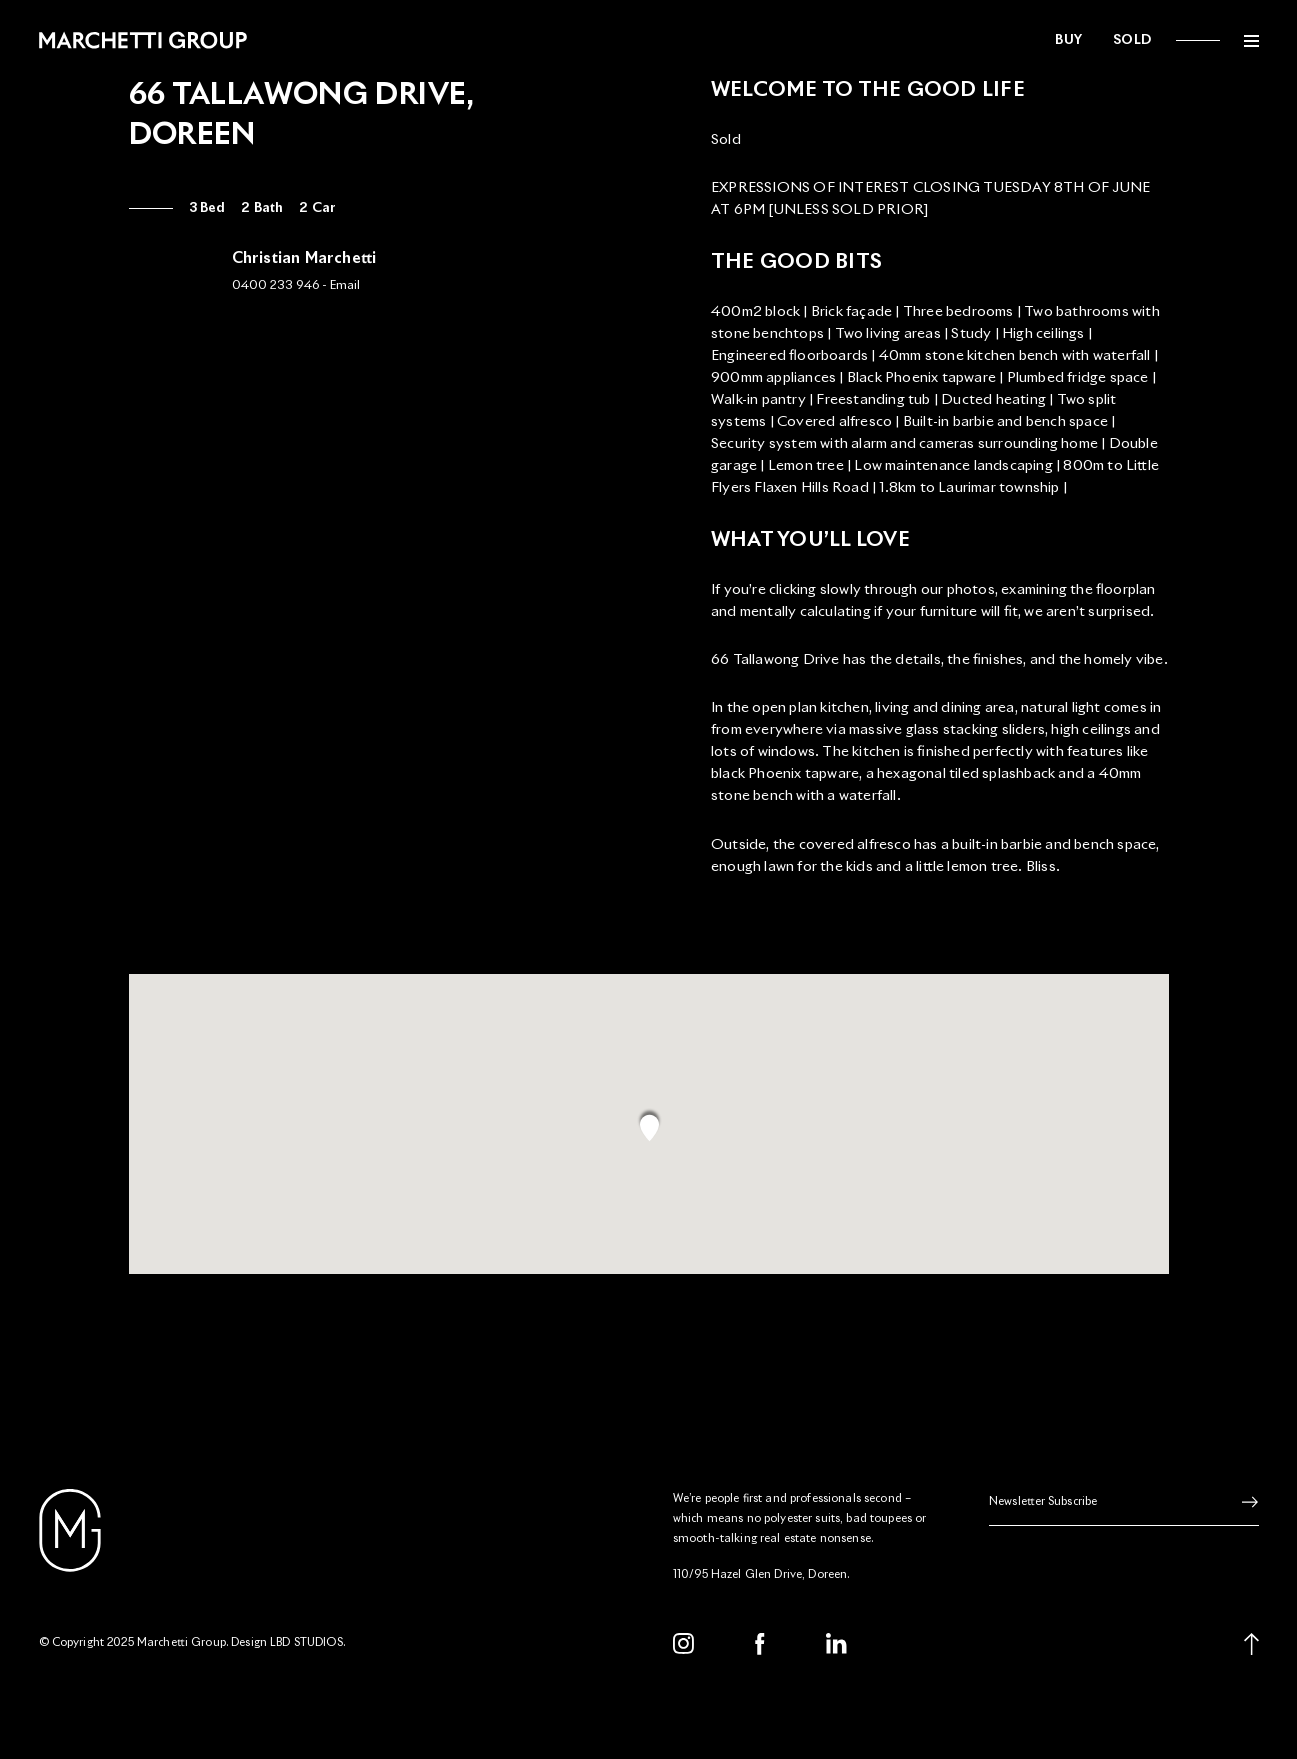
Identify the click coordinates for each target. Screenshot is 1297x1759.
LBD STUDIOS (306, 1642)
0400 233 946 (275, 286)
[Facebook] (760, 1644)
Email (345, 286)
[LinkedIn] (837, 1644)
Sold (1132, 40)
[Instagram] (684, 1644)
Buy (1069, 40)
